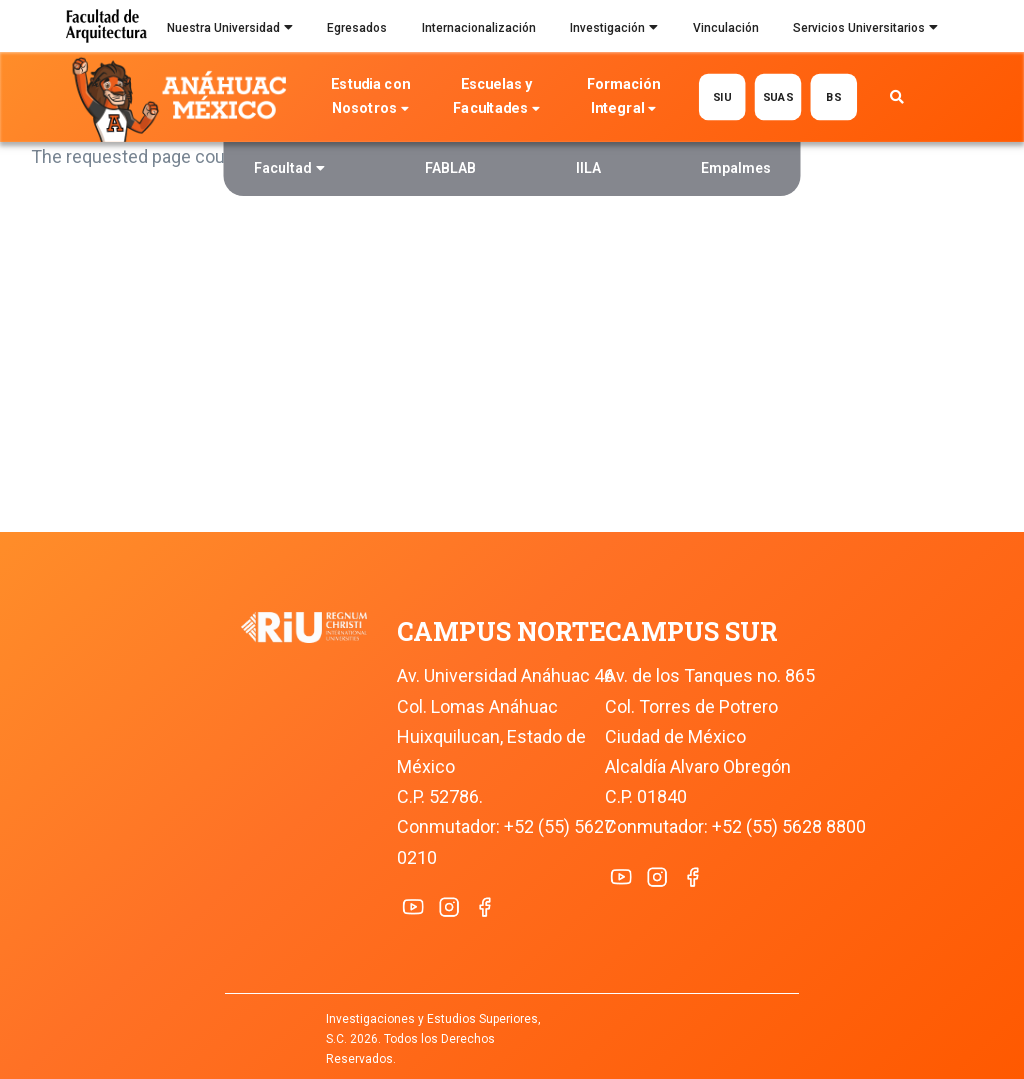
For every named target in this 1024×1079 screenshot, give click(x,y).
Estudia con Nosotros (370, 98)
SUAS (777, 96)
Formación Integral (623, 98)
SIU (722, 96)
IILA (588, 168)
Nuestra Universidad (230, 30)
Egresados (357, 28)
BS (833, 96)
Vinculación (726, 28)
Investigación (614, 30)
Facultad (289, 170)
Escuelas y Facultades (497, 98)
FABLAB (450, 168)
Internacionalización (479, 28)
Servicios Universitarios (865, 30)
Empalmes (736, 168)
